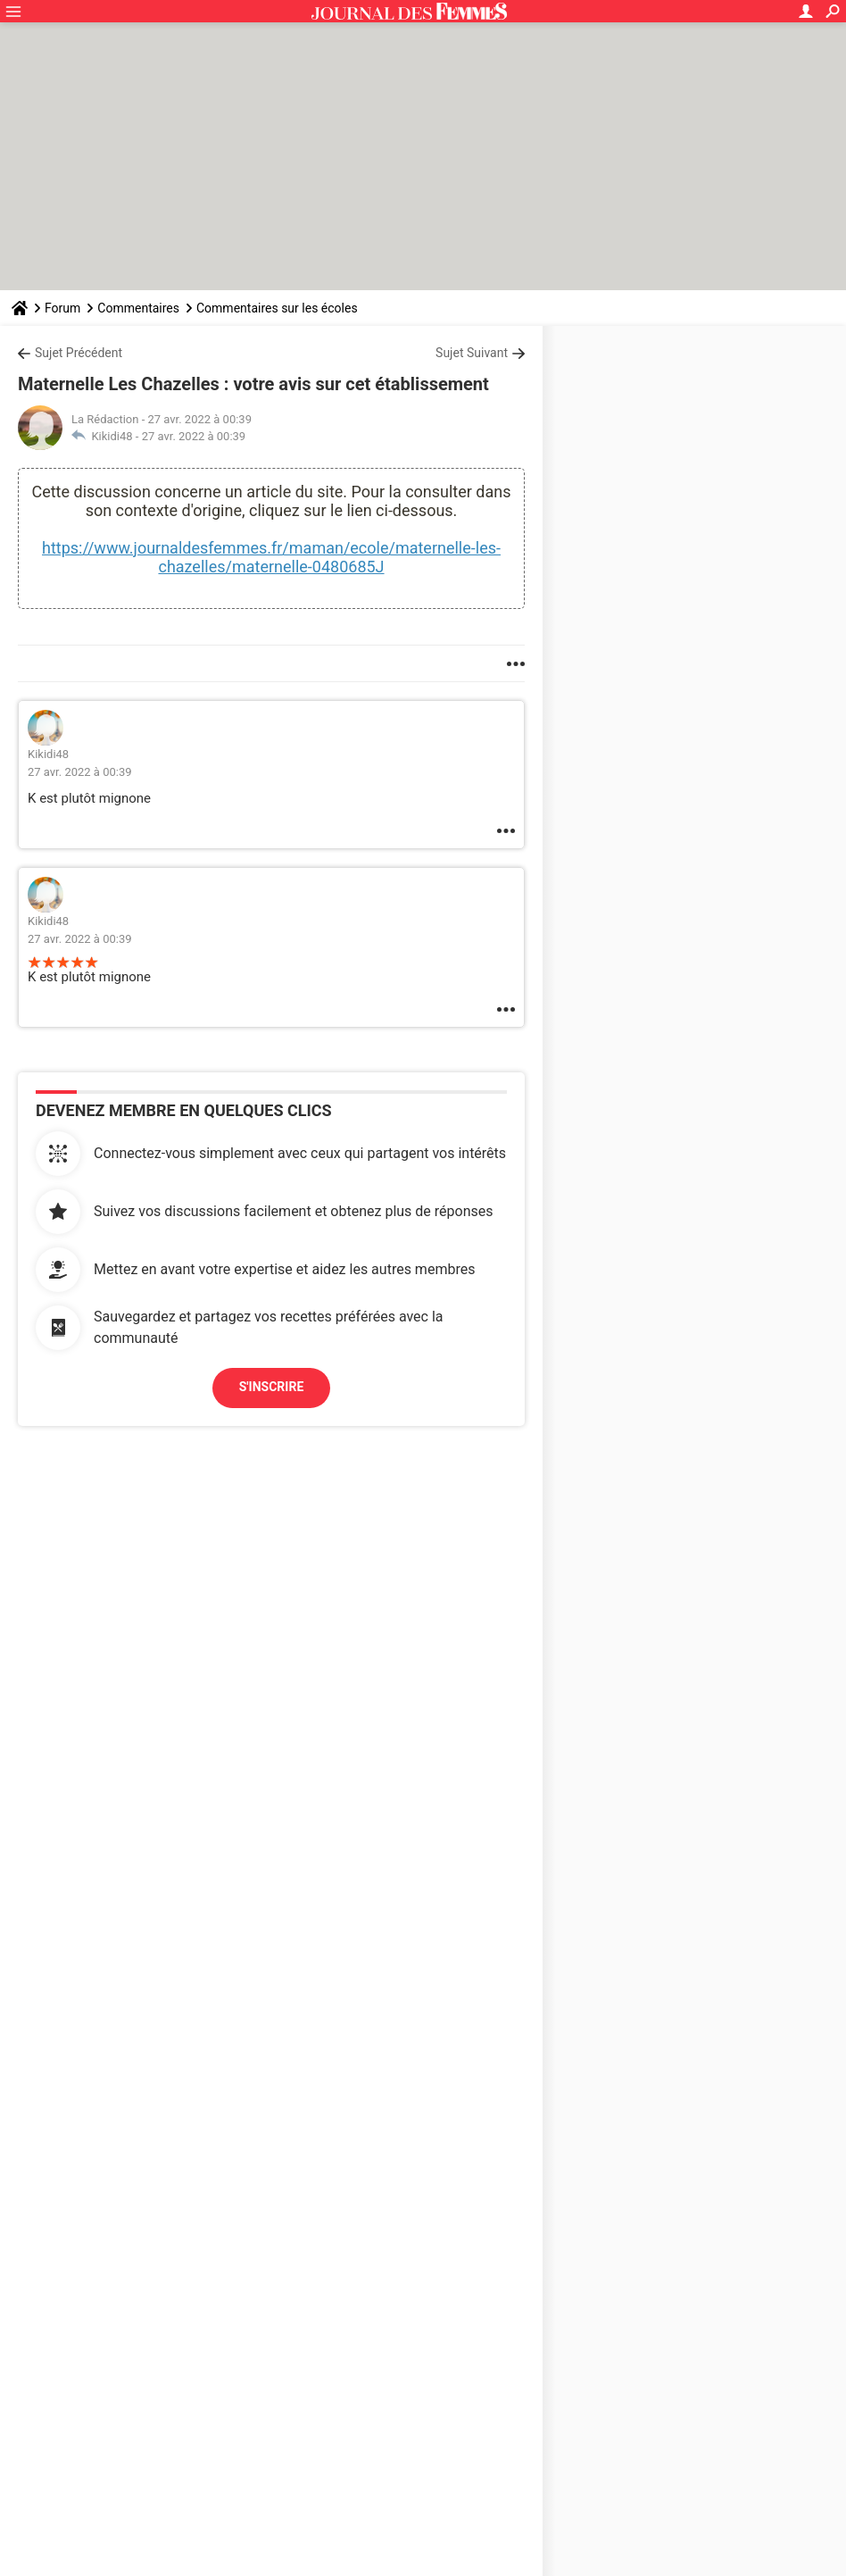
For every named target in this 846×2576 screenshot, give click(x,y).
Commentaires (138, 308)
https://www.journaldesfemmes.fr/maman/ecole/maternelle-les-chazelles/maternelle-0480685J (271, 557)
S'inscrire (271, 1387)
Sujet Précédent (78, 353)
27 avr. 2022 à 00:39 (194, 436)
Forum (62, 308)
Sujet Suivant (471, 353)
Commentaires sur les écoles (277, 308)
